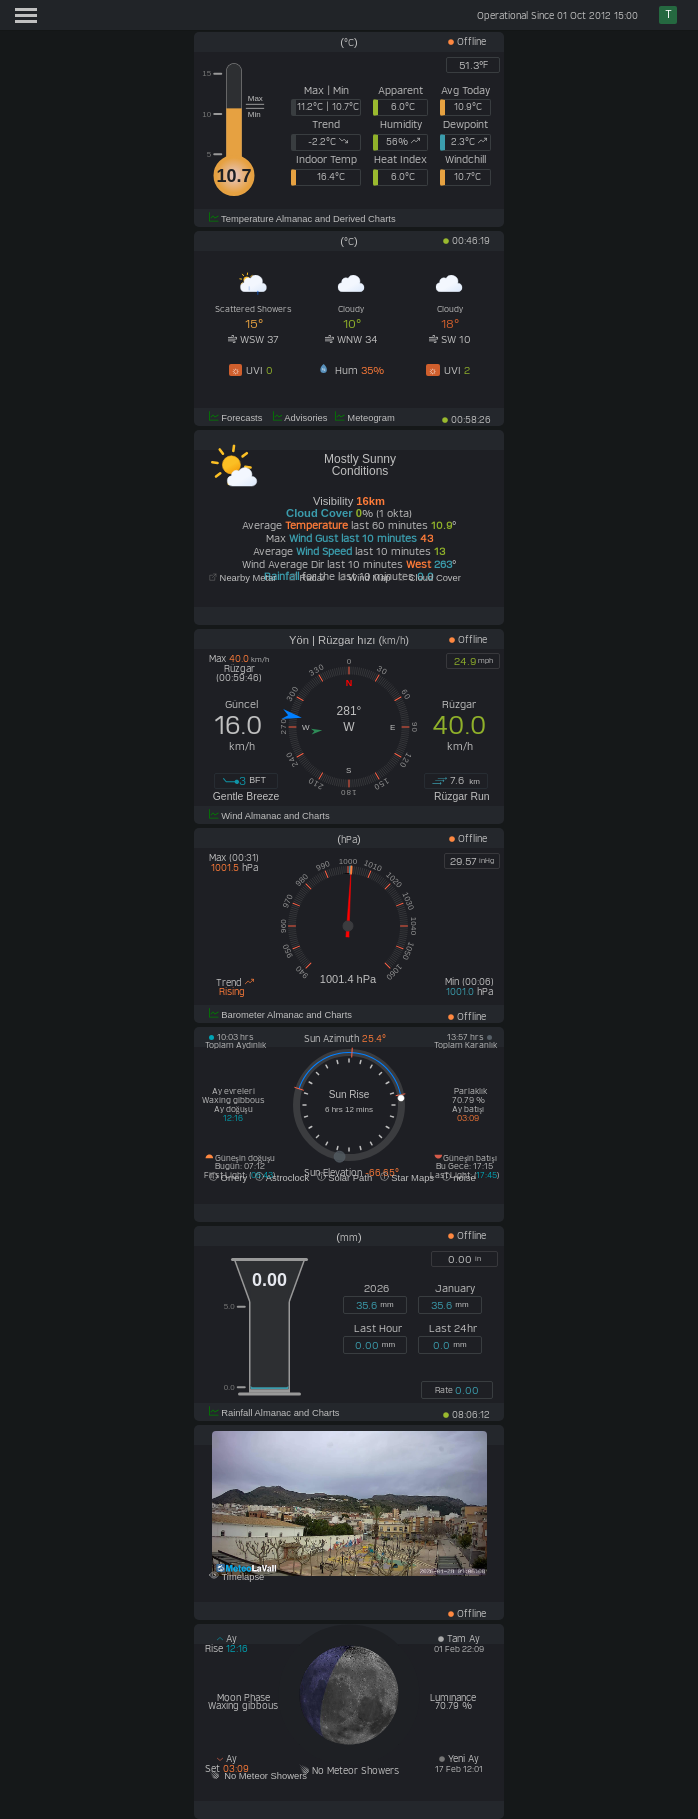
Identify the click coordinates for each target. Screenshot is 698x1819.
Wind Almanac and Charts (269, 816)
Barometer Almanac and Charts (280, 1015)
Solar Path (344, 1178)
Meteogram (365, 418)
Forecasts (235, 418)
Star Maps (407, 1178)
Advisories (299, 418)
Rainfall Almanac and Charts (274, 1413)
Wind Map (364, 578)
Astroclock (282, 1178)
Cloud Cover (429, 578)
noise (459, 1178)
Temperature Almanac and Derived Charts (302, 219)
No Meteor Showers (258, 1776)
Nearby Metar (244, 578)
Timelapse (236, 1577)
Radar (307, 578)
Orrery (228, 1178)
